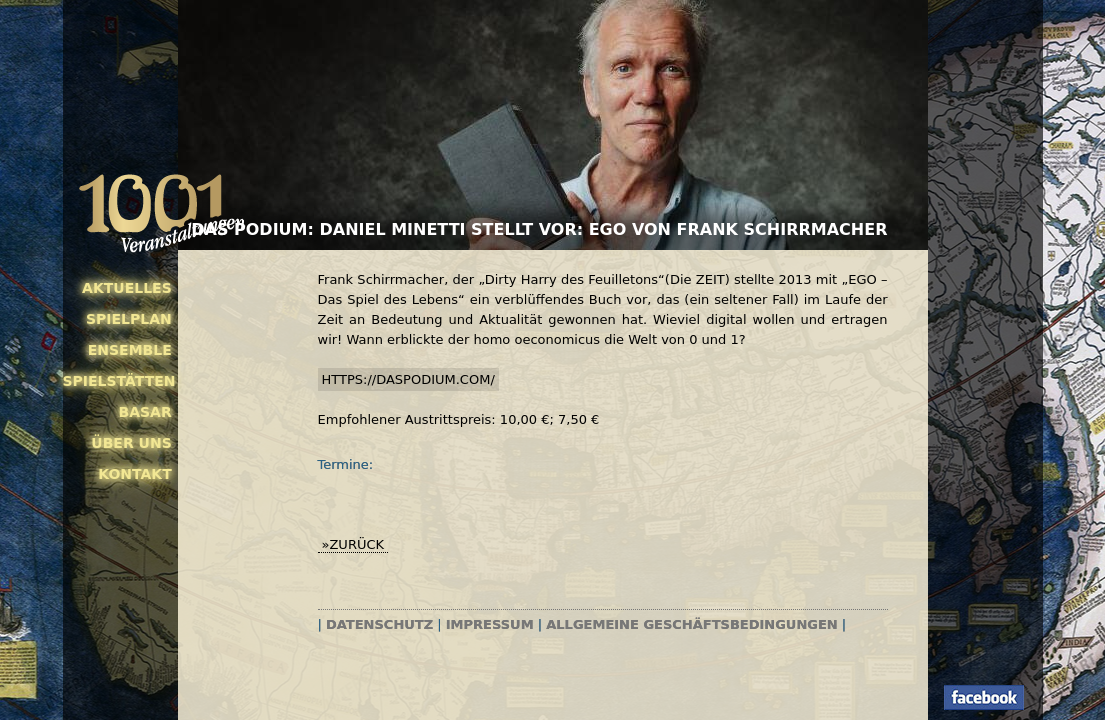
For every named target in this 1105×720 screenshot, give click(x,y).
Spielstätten (117, 381)
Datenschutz (379, 624)
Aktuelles (127, 288)
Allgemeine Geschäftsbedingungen (691, 624)
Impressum (490, 624)
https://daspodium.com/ (408, 379)
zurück (356, 544)
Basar (145, 412)
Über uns (131, 443)
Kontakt (135, 474)
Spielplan (129, 319)
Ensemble (130, 350)
